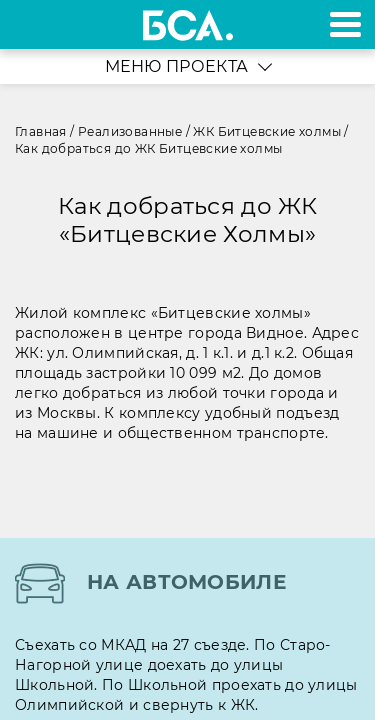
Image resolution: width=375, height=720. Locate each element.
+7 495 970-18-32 (38, 24)
